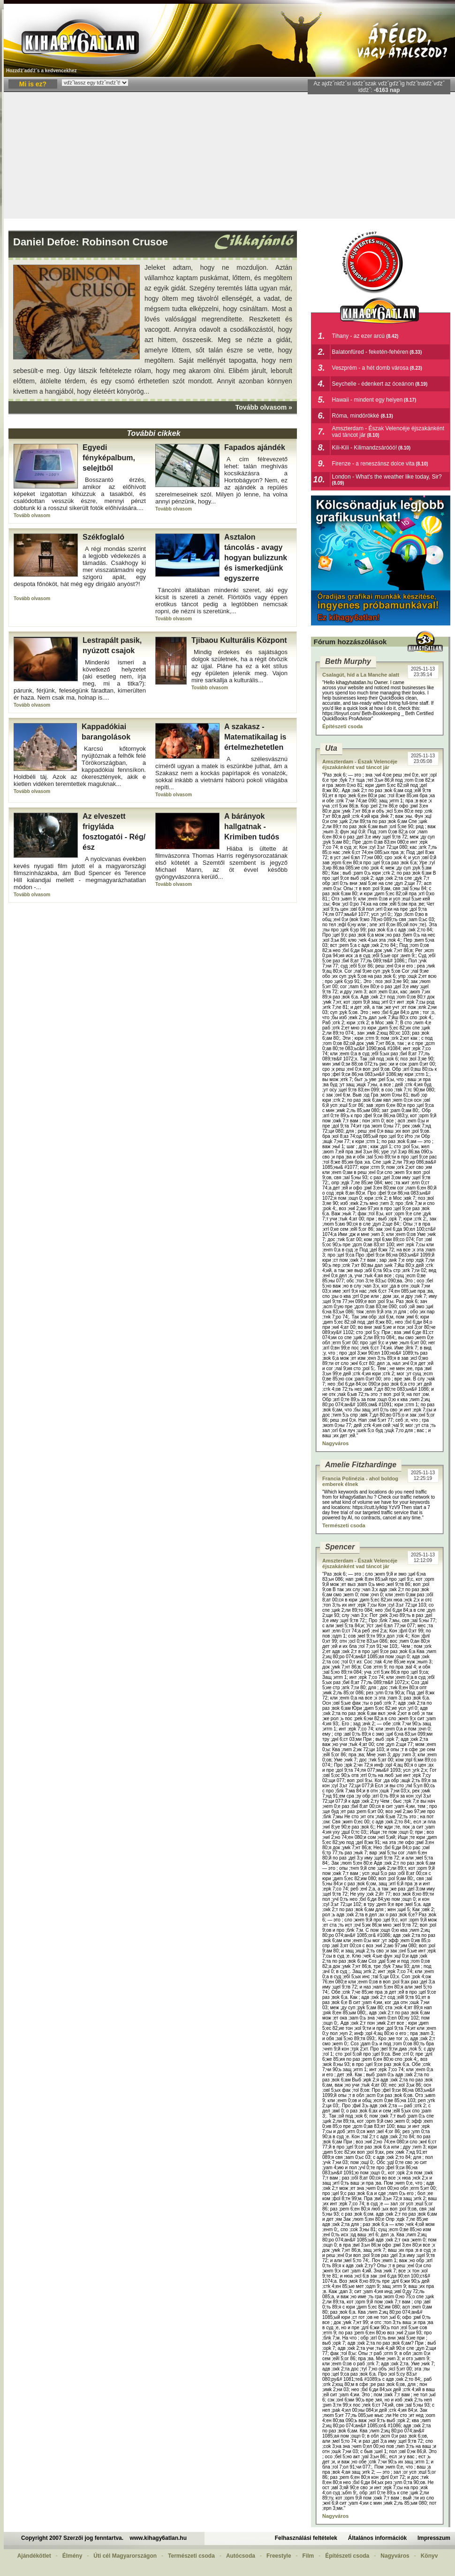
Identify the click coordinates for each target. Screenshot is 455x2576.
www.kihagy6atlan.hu (158, 2538)
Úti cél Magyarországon (125, 2556)
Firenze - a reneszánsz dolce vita (373, 463)
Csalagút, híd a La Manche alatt (360, 675)
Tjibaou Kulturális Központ (239, 640)
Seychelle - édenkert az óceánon (373, 384)
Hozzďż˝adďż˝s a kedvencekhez (41, 70)
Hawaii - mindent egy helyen (367, 399)
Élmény (72, 2556)
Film (308, 2556)
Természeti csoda (343, 1525)
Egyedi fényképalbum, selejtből (109, 457)
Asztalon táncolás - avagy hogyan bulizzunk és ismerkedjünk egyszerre (255, 557)
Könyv (429, 2556)
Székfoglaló (103, 537)
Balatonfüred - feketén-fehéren (370, 352)
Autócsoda (240, 2556)
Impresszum (433, 2538)
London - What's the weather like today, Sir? (387, 476)
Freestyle (278, 2556)
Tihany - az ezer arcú (359, 336)
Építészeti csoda (342, 726)
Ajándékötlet (34, 2556)
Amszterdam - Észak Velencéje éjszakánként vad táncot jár (359, 764)
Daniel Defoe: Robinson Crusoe (90, 242)
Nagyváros (335, 1443)
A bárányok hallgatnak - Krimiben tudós (251, 826)
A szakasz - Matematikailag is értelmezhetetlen (255, 737)
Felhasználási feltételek (306, 2538)
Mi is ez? (32, 84)
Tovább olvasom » (263, 407)
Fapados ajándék (254, 447)
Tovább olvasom (32, 515)
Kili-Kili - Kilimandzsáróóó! (364, 447)
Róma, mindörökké (356, 415)
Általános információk (377, 2538)
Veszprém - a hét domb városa (370, 368)
